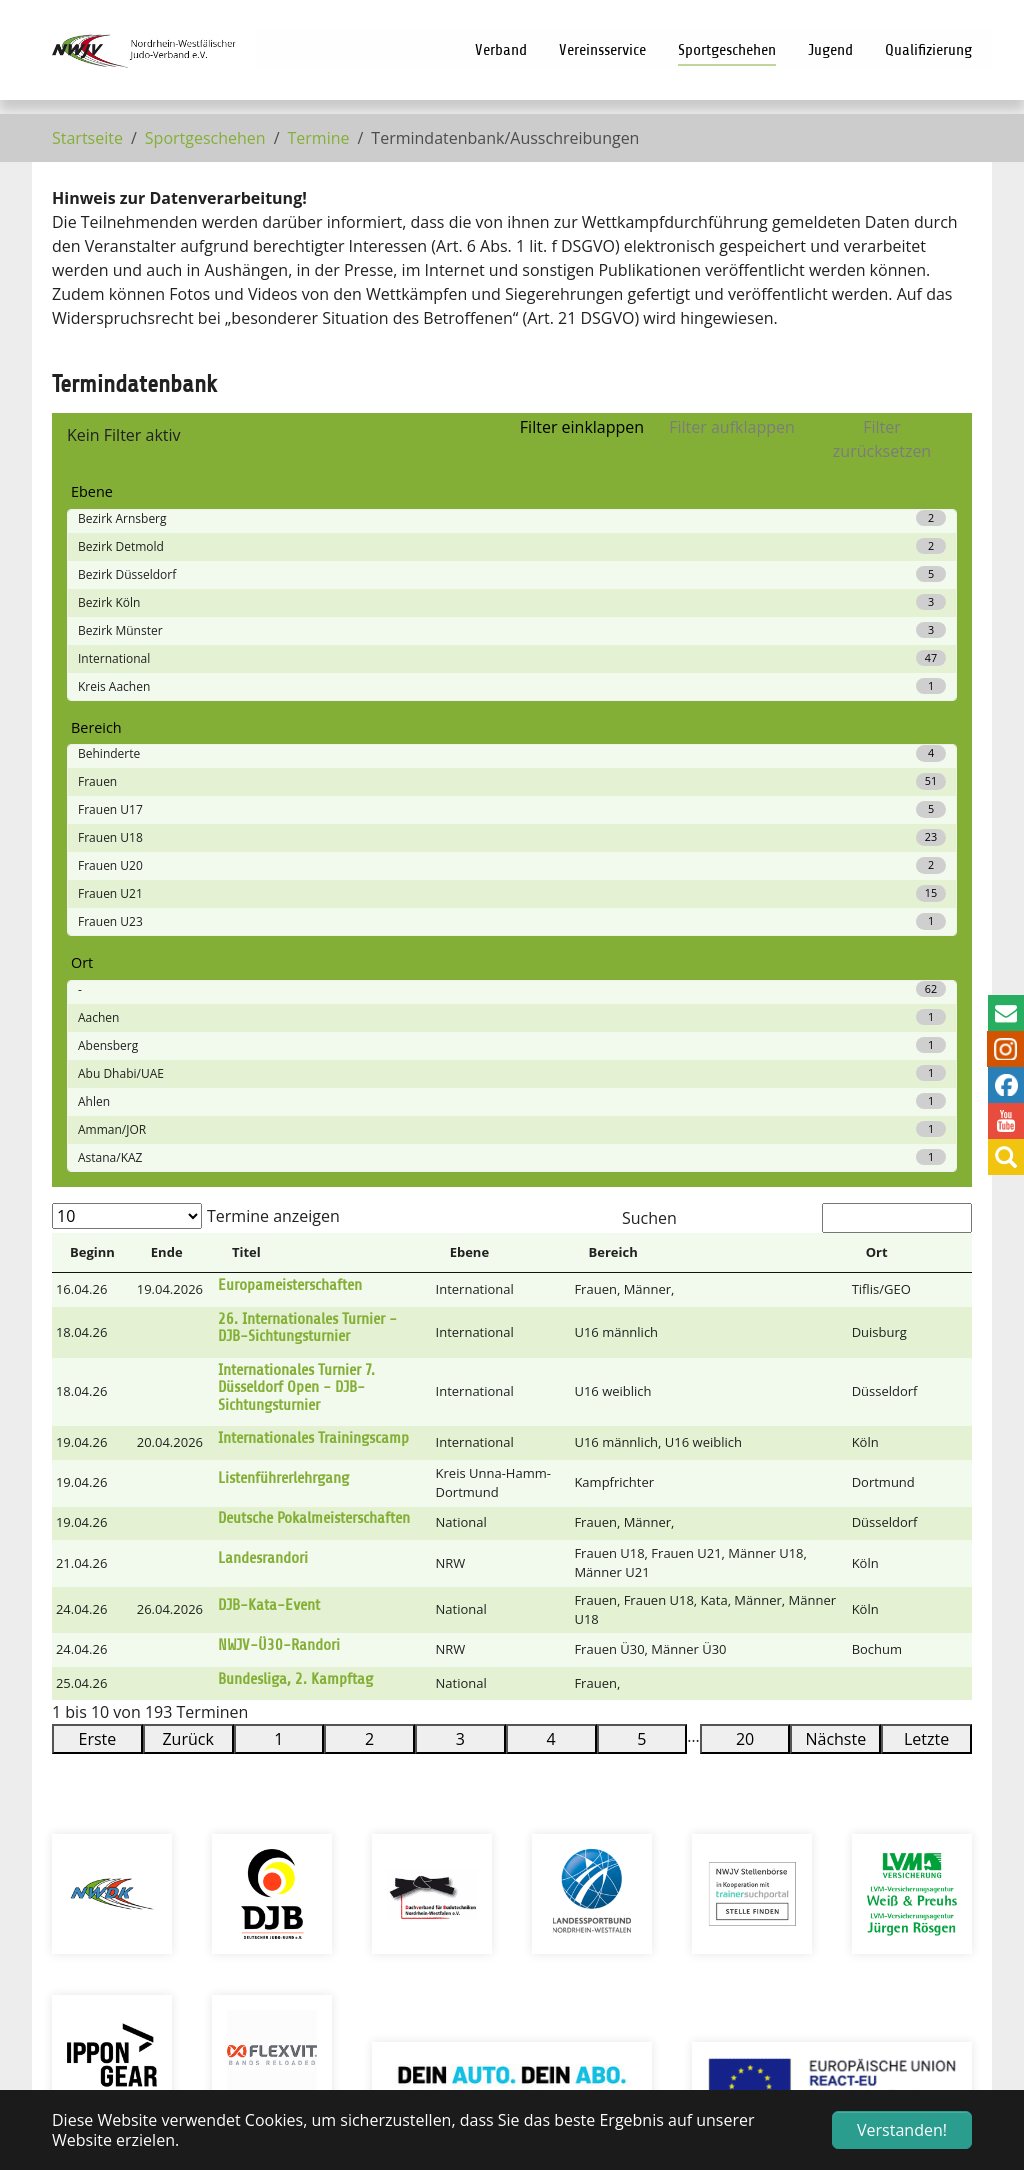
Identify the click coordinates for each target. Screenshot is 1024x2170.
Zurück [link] (187, 1268)
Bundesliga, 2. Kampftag (295, 1208)
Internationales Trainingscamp (313, 967)
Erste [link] (98, 1268)
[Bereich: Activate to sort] (709, 782)
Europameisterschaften (290, 814)
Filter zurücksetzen (882, 439)
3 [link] (460, 1268)
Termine (713, 1800)
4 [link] (551, 1268)
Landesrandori (263, 1087)
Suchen (649, 747)
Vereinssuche (733, 1776)
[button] (952, 781)
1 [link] (278, 1268)
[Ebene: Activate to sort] (501, 782)
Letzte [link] (926, 1268)
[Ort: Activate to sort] (890, 782)
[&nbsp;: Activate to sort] (952, 782)
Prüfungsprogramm (758, 1848)
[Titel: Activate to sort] (323, 782)
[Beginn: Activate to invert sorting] (92, 782)
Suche (398, 1800)
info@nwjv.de (175, 1920)
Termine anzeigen (273, 745)
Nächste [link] (835, 1268)
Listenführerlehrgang (283, 1007)
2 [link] (369, 1268)
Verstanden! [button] (902, 2130)
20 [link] (745, 1268)
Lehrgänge (722, 1824)
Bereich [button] (613, 781)
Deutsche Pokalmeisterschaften (314, 1047)
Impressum (419, 1848)
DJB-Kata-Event (269, 1134)
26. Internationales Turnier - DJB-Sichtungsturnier (307, 857)
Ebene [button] (469, 781)
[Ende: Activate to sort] (173, 782)
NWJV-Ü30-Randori (279, 1174)
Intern (399, 1776)
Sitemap (407, 1824)
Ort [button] (877, 781)
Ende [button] (167, 781)
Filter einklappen (582, 427)
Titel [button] (246, 781)
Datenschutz (424, 1872)
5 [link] (641, 1268)
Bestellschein (733, 1912)
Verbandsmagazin (751, 1872)
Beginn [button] (92, 781)
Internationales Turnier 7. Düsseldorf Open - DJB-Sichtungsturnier (296, 916)
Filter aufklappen (732, 427)
